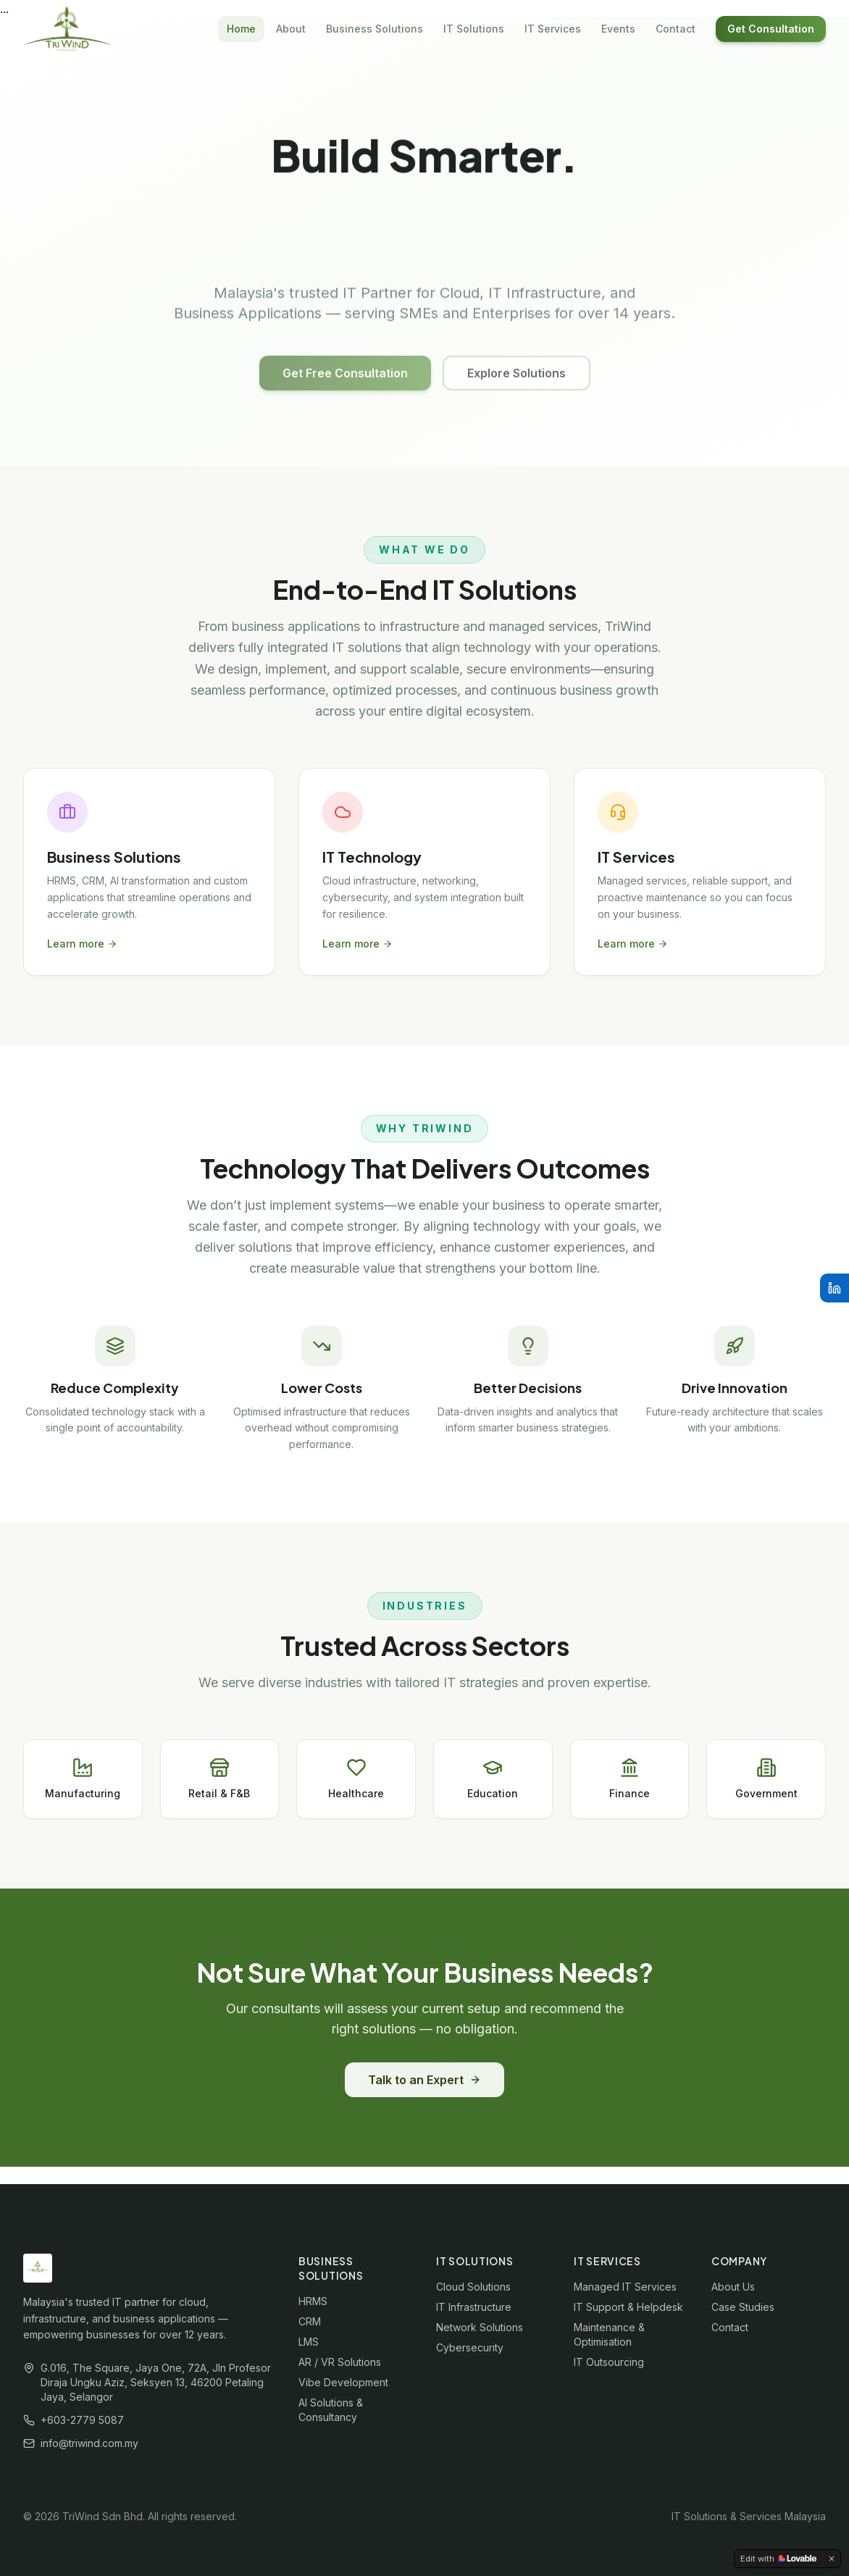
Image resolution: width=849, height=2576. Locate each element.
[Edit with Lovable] (778, 2558)
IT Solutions (473, 28)
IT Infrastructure (473, 2307)
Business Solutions (374, 28)
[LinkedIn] (834, 1288)
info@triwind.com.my (89, 2443)
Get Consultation (770, 28)
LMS (308, 2341)
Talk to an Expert (424, 2080)
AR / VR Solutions (339, 2362)
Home (241, 28)
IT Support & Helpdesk (628, 2307)
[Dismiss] (831, 2558)
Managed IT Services (625, 2286)
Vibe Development (343, 2382)
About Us (733, 2286)
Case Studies (742, 2307)
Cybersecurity (469, 2347)
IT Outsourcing (609, 2362)
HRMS (312, 2301)
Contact (675, 28)
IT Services (552, 28)
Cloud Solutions (473, 2286)
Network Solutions (479, 2327)
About (291, 28)
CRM (309, 2321)
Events (618, 28)
